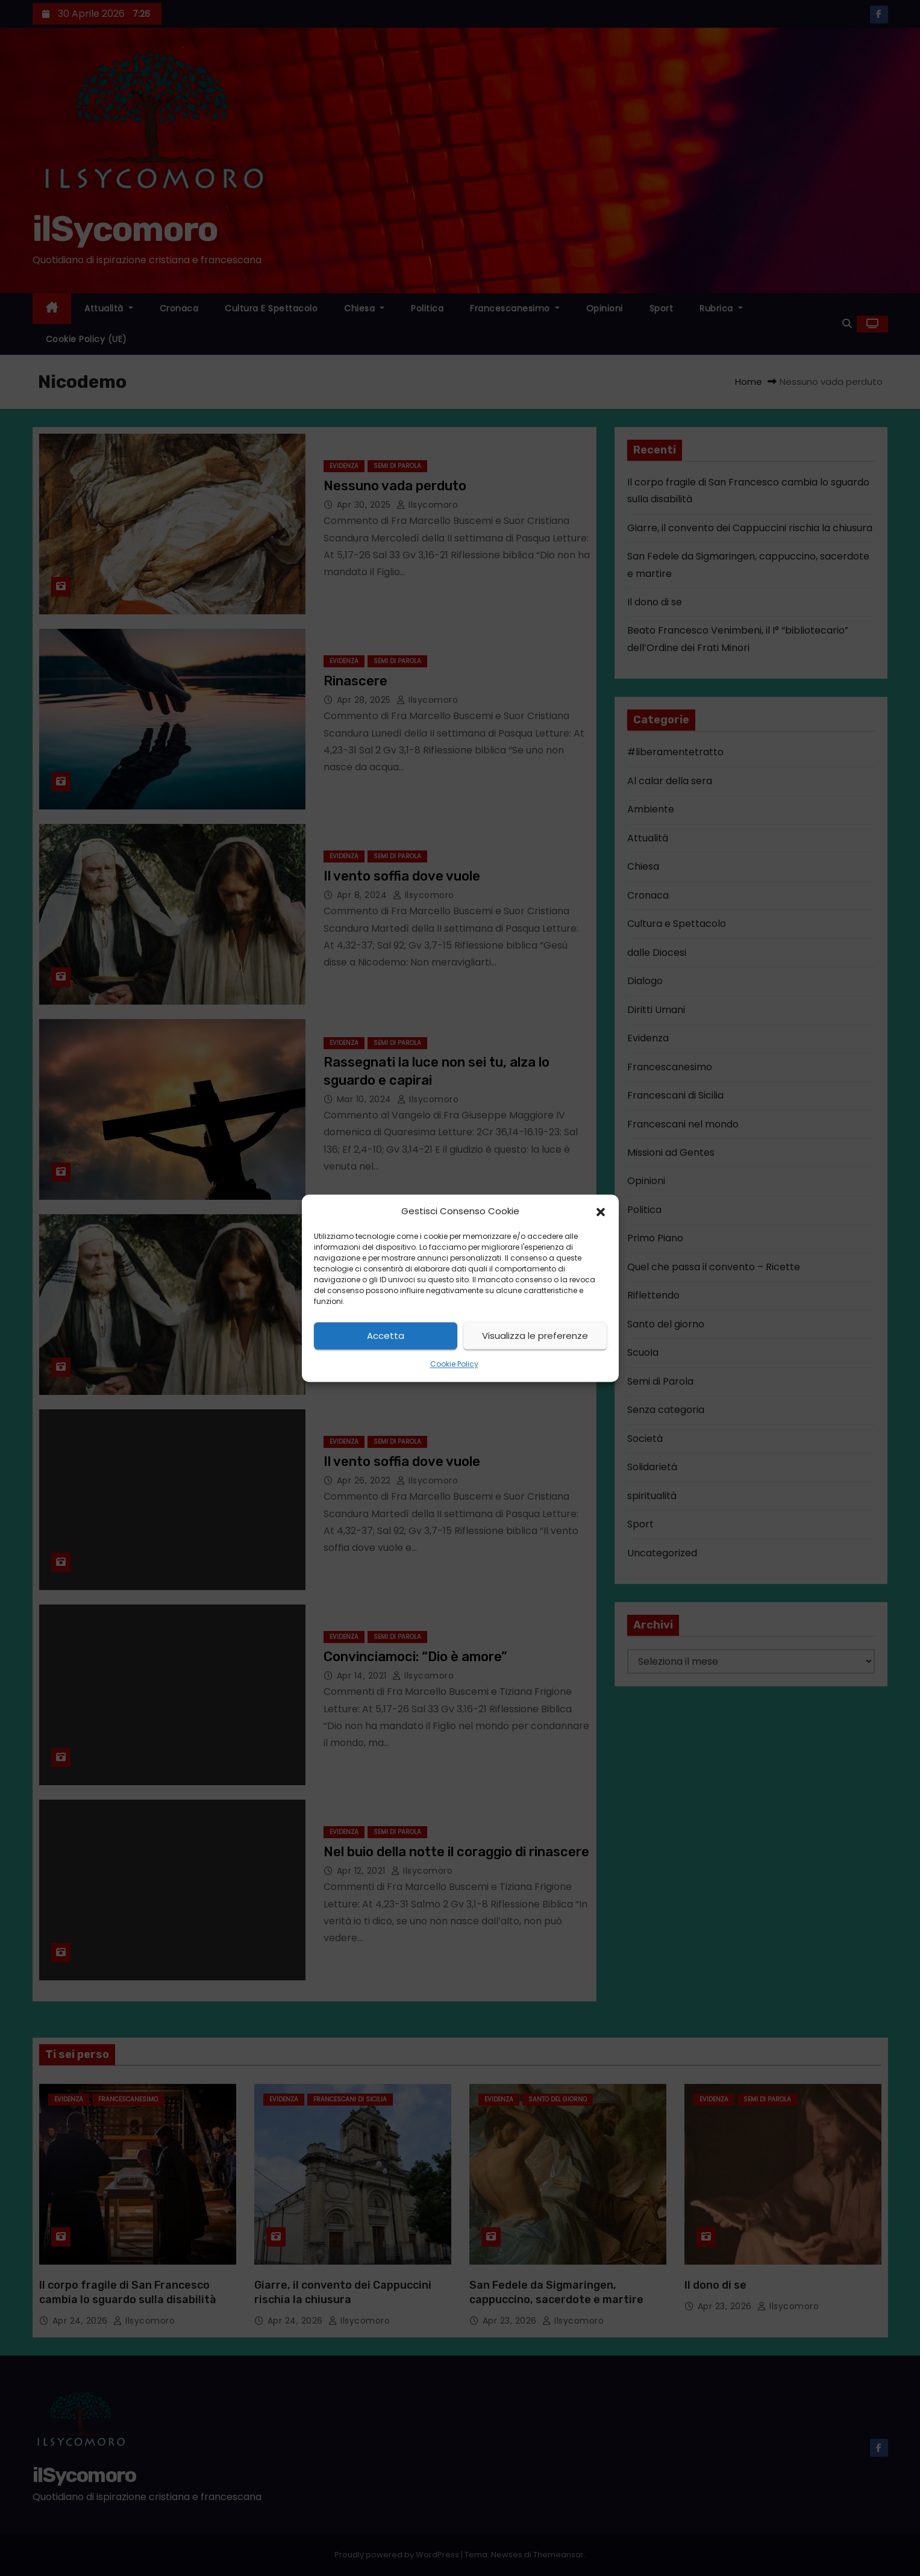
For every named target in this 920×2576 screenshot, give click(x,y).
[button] (601, 1211)
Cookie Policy (454, 1364)
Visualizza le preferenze (535, 1335)
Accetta (385, 1335)
